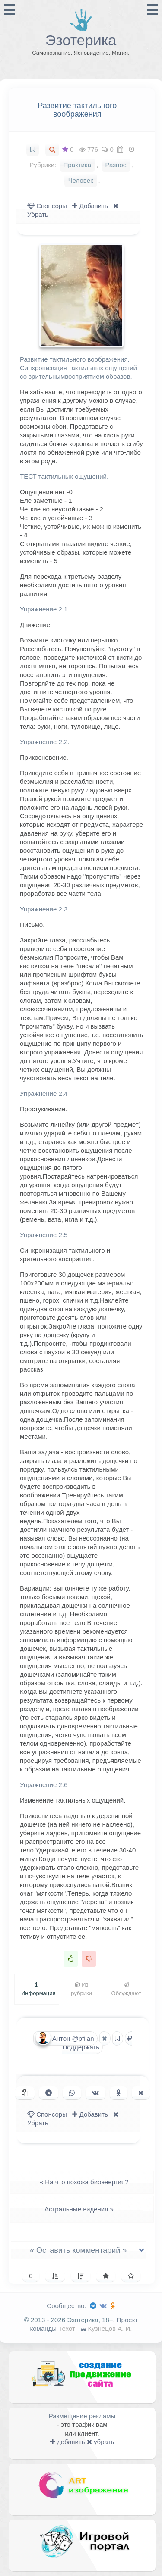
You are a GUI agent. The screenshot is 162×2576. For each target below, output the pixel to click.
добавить (67, 2441)
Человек (80, 180)
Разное (116, 164)
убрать (100, 2441)
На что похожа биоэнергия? (81, 2182)
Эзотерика (80, 40)
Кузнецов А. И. (110, 2328)
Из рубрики (81, 1988)
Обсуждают (126, 1989)
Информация (38, 1989)
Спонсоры (47, 205)
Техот (66, 2328)
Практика (78, 164)
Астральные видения (81, 2209)
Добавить (90, 205)
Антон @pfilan (65, 2038)
